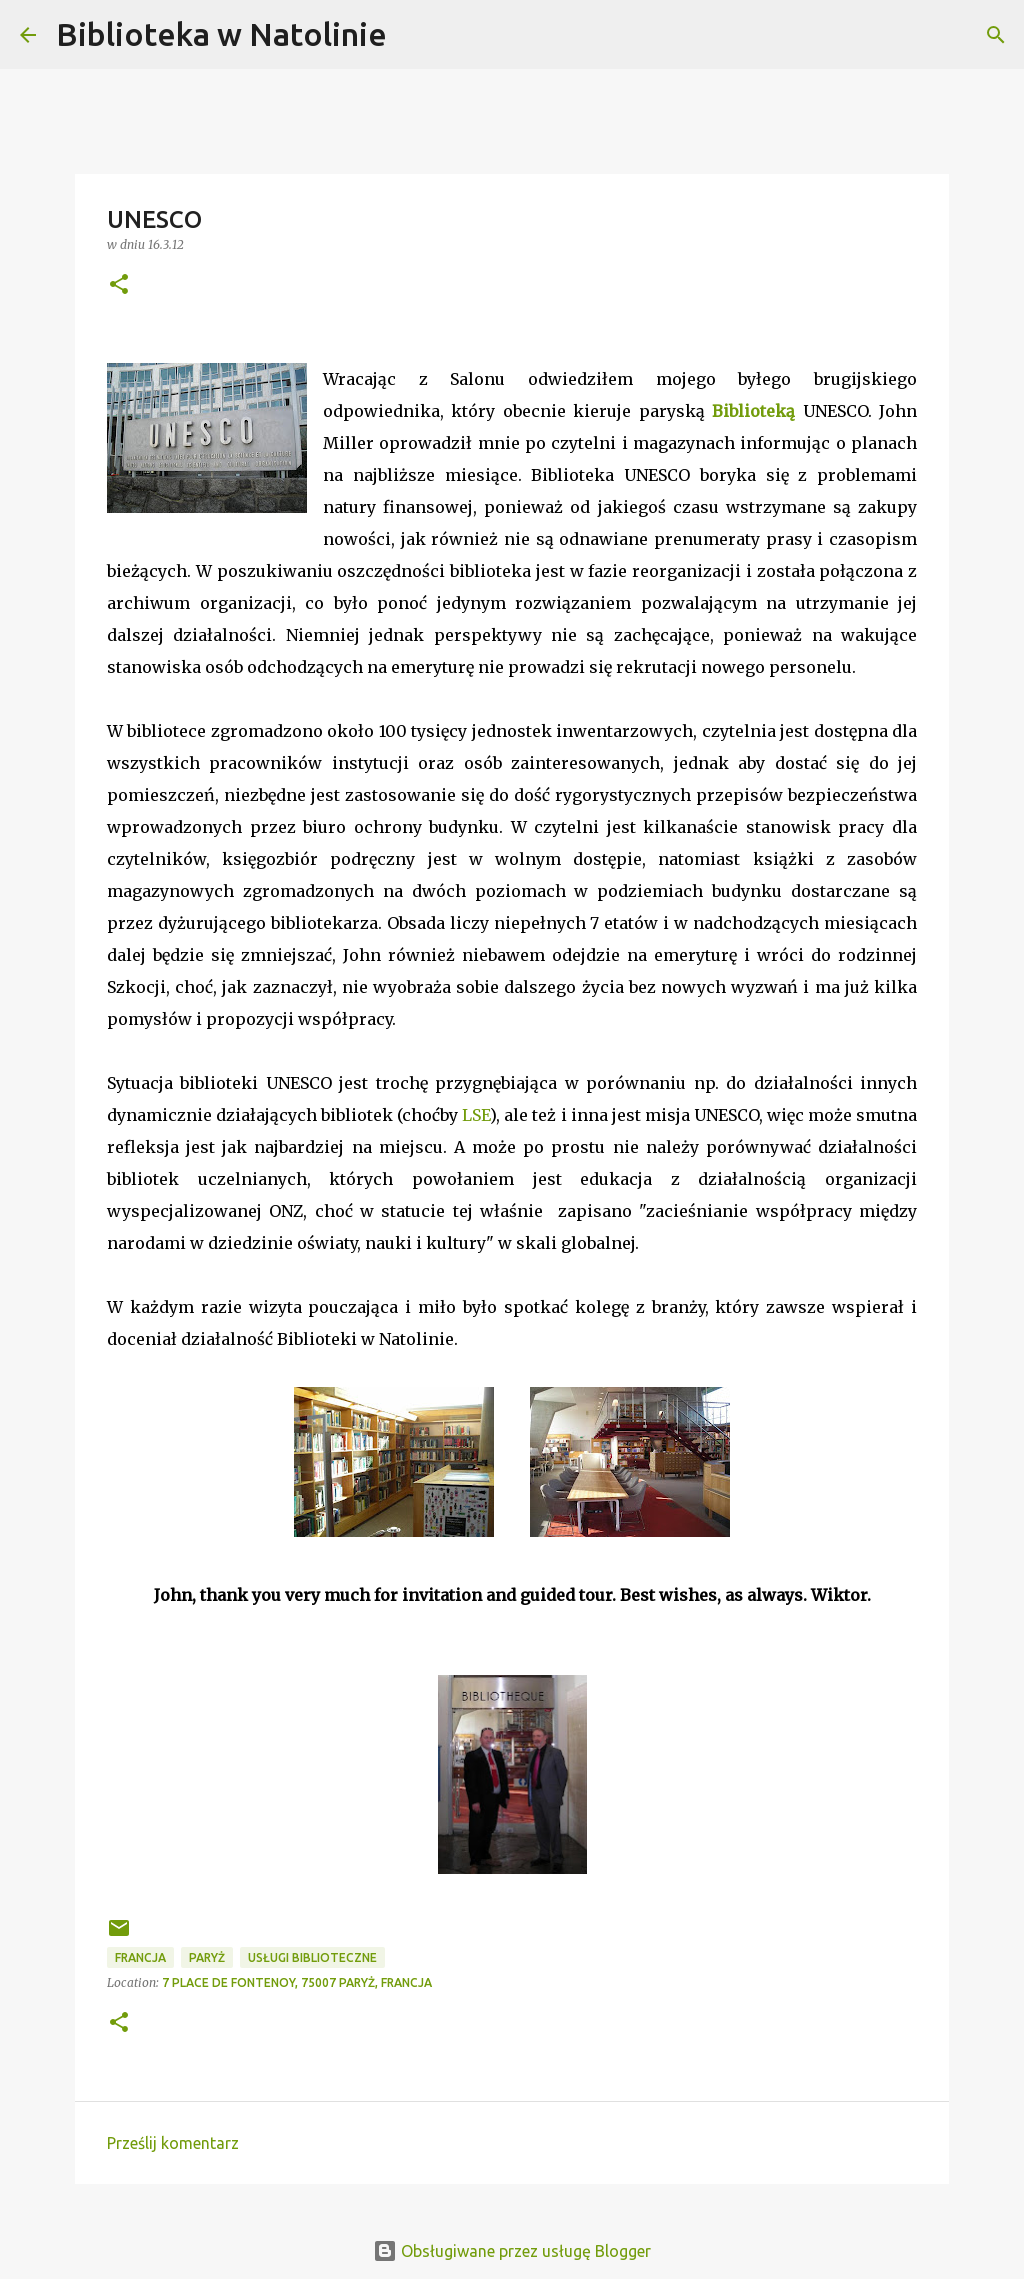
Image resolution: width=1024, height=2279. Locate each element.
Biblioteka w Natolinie (221, 34)
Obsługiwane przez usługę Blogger (512, 2251)
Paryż (207, 1957)
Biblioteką (753, 411)
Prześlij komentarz (173, 2143)
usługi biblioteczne (312, 1957)
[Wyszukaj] (415, 35)
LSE (476, 1115)
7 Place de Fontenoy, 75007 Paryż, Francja (297, 1982)
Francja (140, 1957)
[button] (119, 285)
